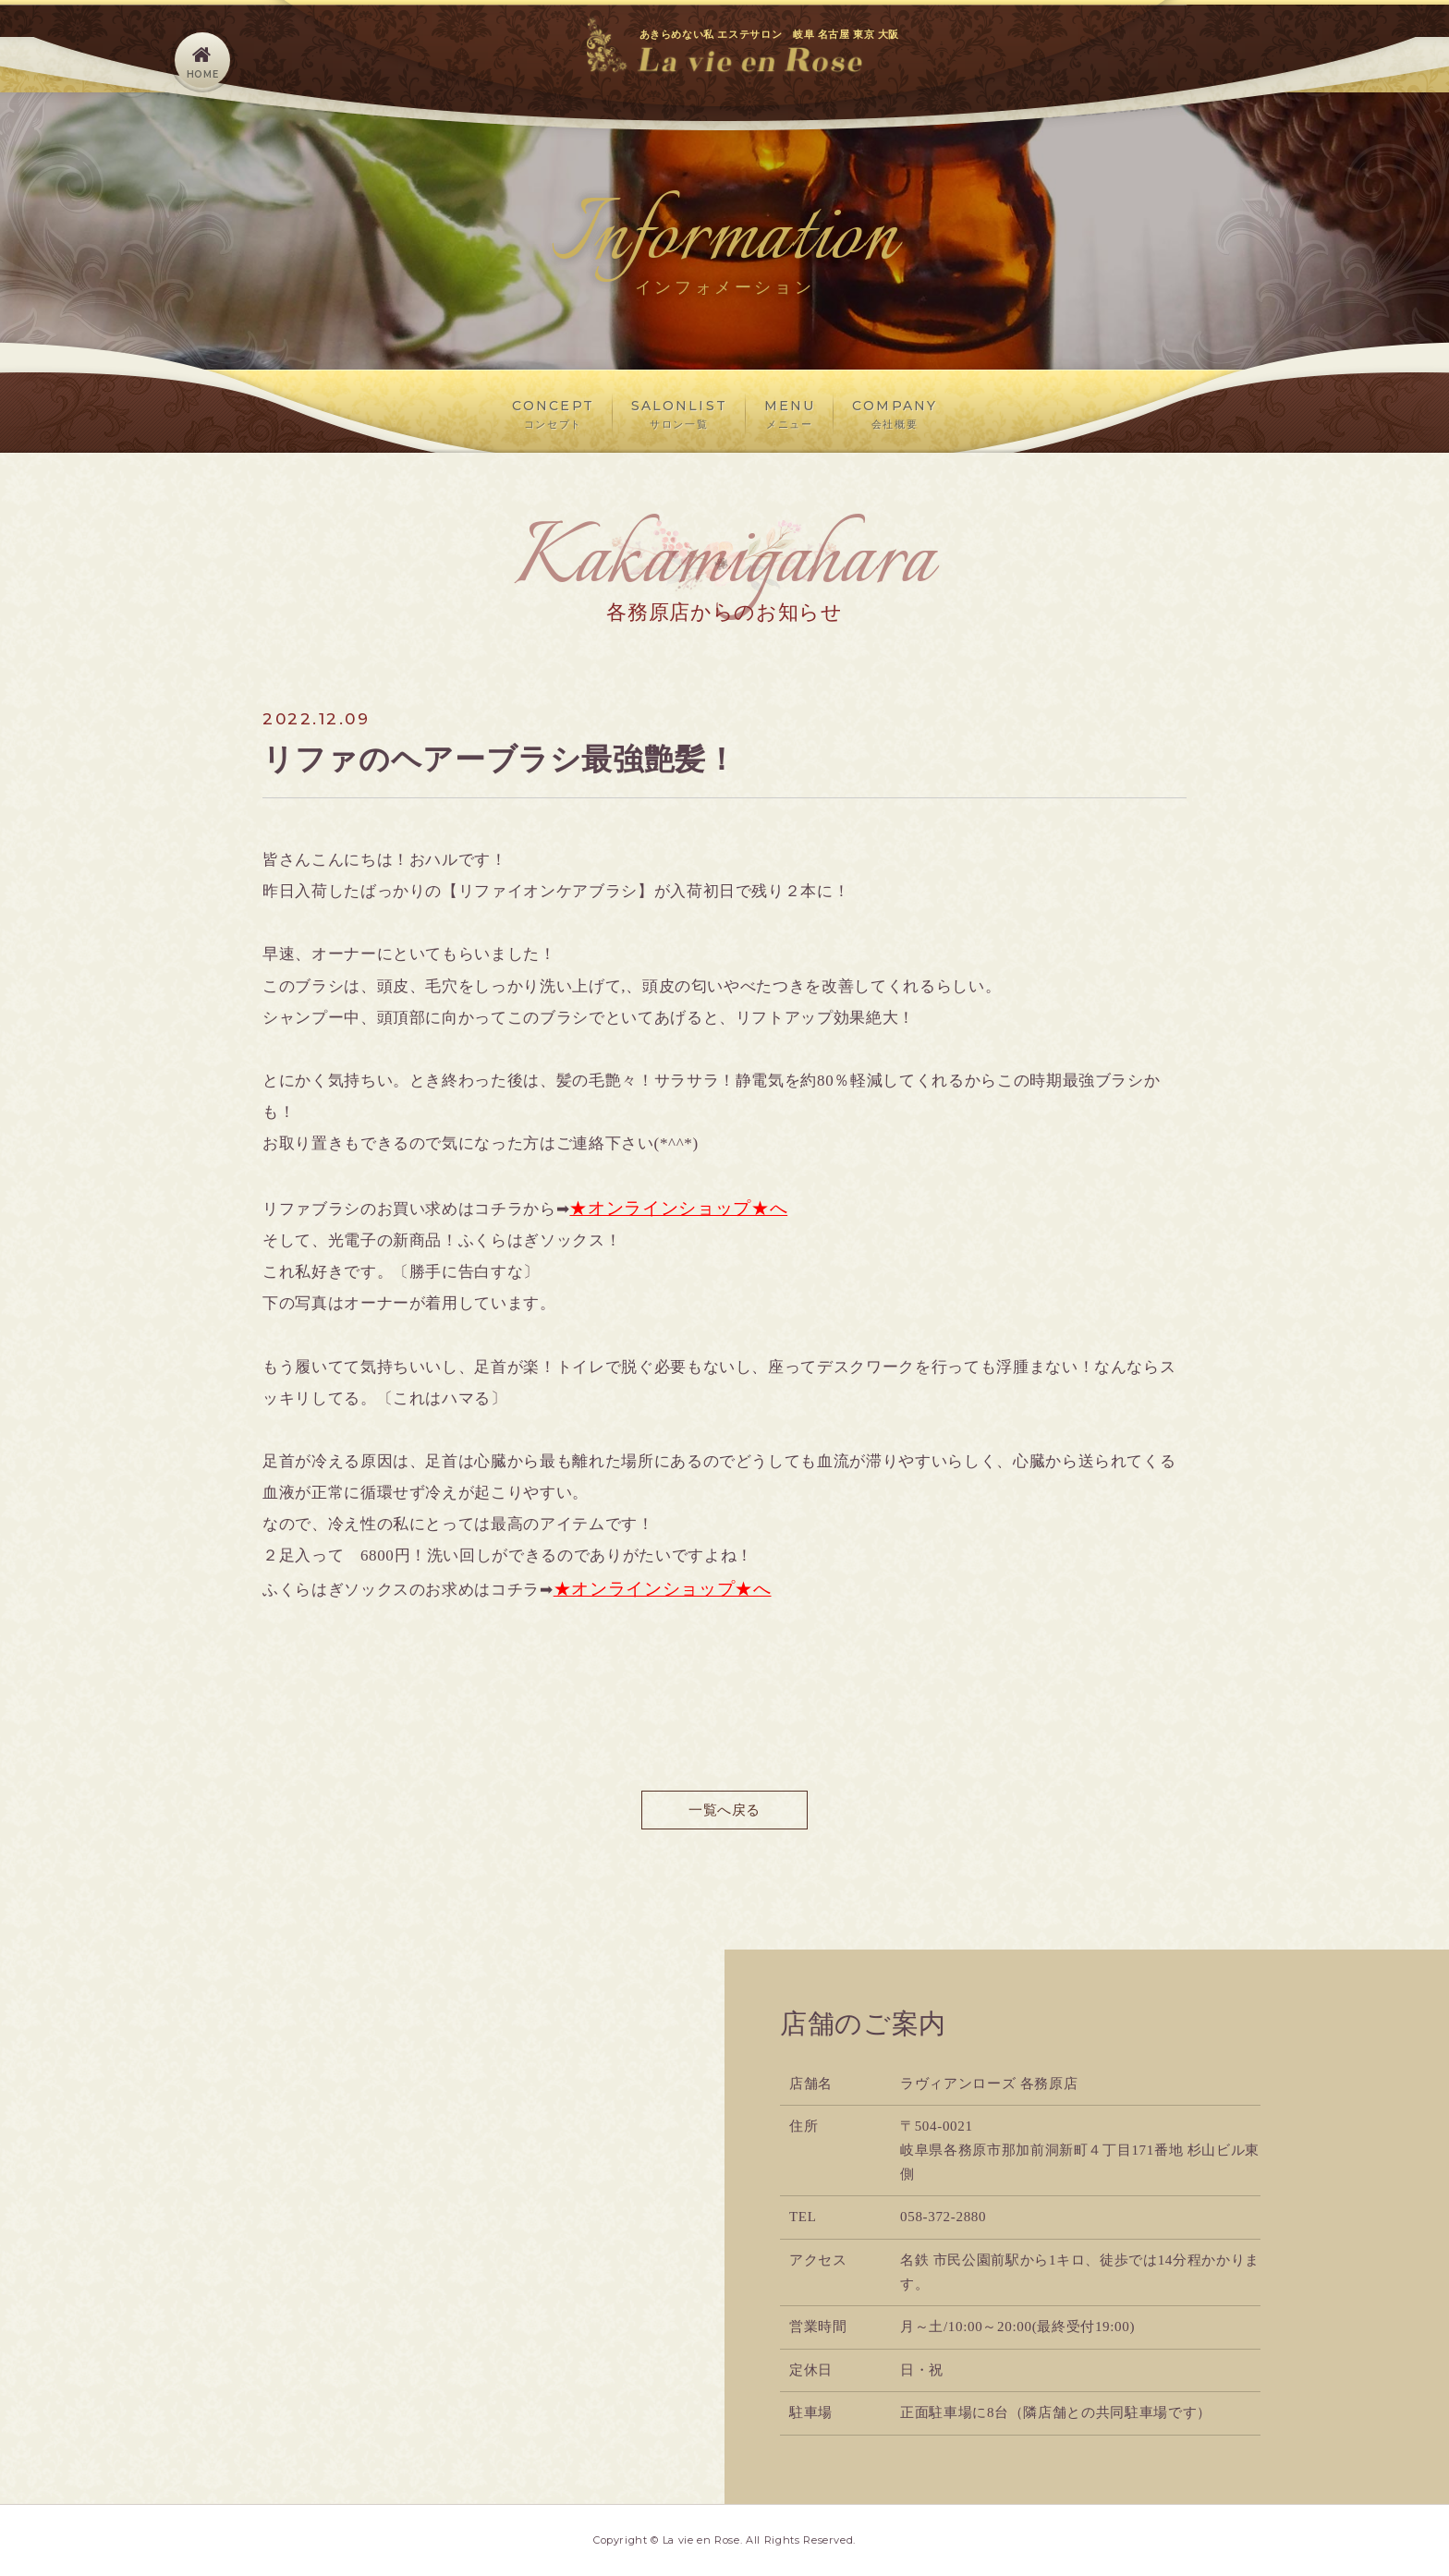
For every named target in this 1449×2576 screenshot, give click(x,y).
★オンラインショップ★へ (678, 1208)
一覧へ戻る (724, 1809)
